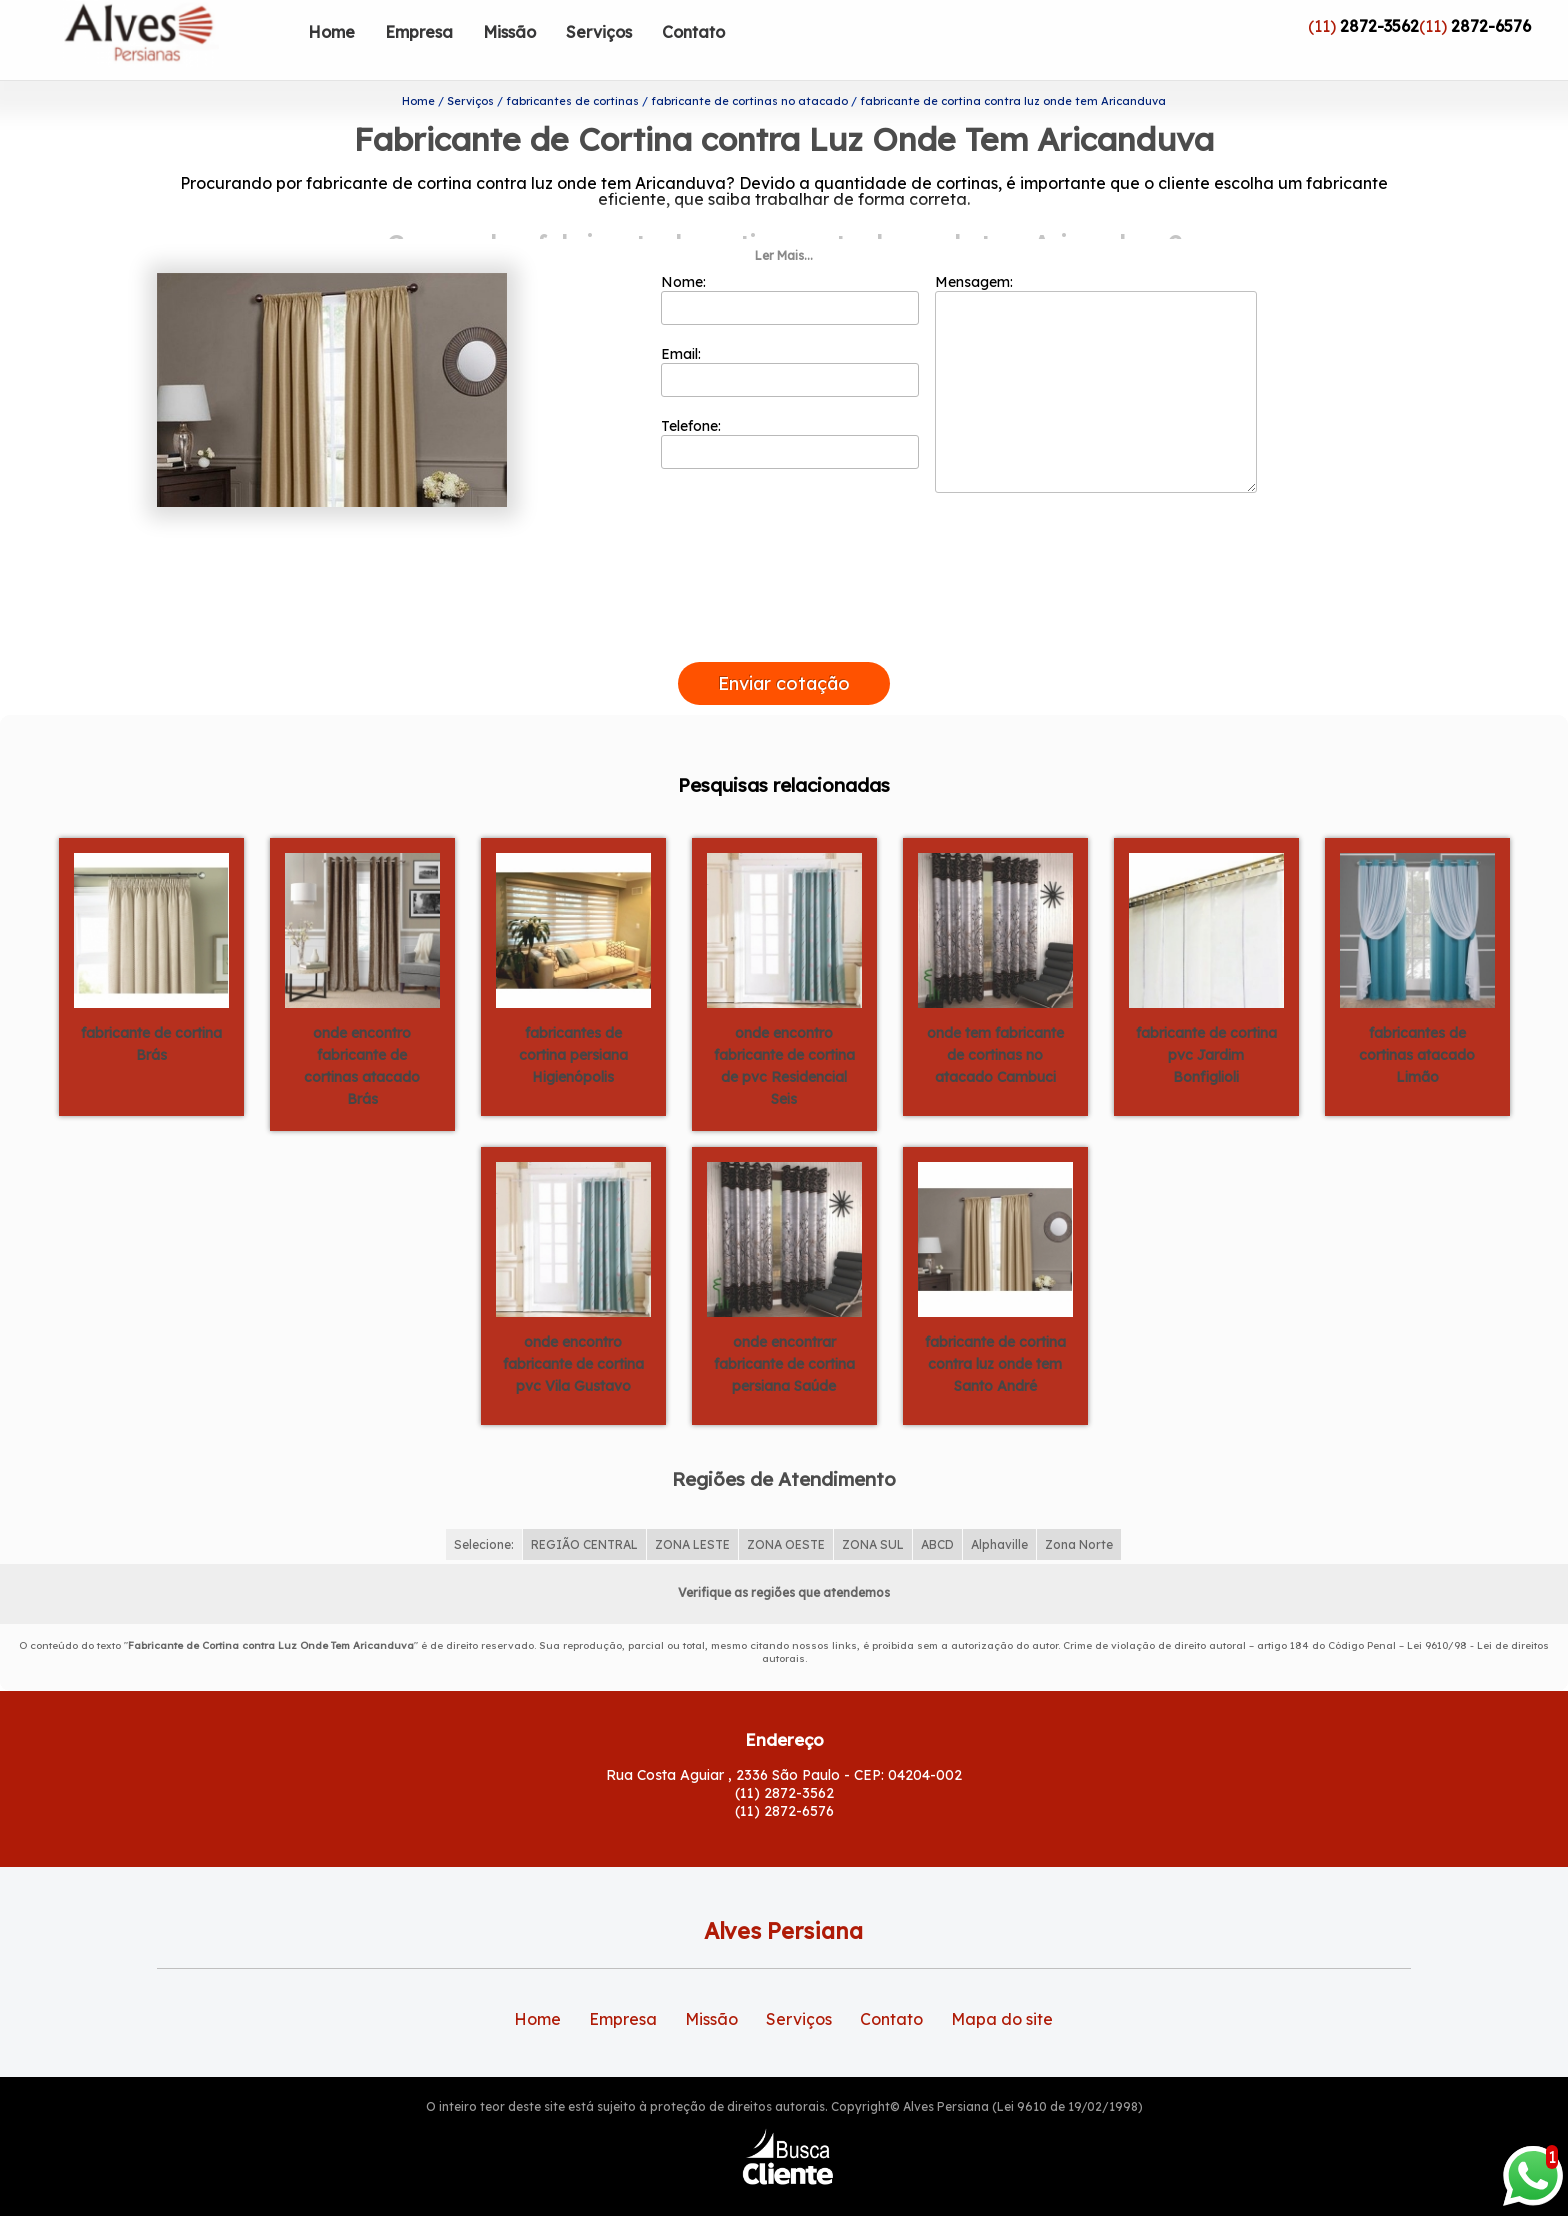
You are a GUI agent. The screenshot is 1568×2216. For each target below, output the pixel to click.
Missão (509, 32)
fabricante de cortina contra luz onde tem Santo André (995, 1332)
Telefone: (790, 411)
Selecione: (484, 1511)
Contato (693, 32)
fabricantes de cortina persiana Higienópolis (573, 1023)
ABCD (937, 1511)
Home (331, 32)
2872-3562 (1379, 26)
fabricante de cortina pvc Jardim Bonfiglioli (1206, 1023)
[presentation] (784, 607)
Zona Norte (1079, 1511)
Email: (790, 339)
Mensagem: (1096, 351)
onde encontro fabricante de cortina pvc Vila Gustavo (573, 1332)
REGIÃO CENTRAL (584, 1511)
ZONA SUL (873, 1511)
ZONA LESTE (692, 1511)
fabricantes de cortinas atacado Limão (1417, 1023)
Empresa (419, 32)
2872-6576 (1491, 26)
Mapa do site (1002, 1987)
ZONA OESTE (786, 1511)
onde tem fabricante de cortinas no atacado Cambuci (995, 1023)
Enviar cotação (784, 651)
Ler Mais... (784, 223)
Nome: (790, 267)
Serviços (599, 32)
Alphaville (999, 1511)
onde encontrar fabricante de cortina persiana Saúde (784, 1332)
